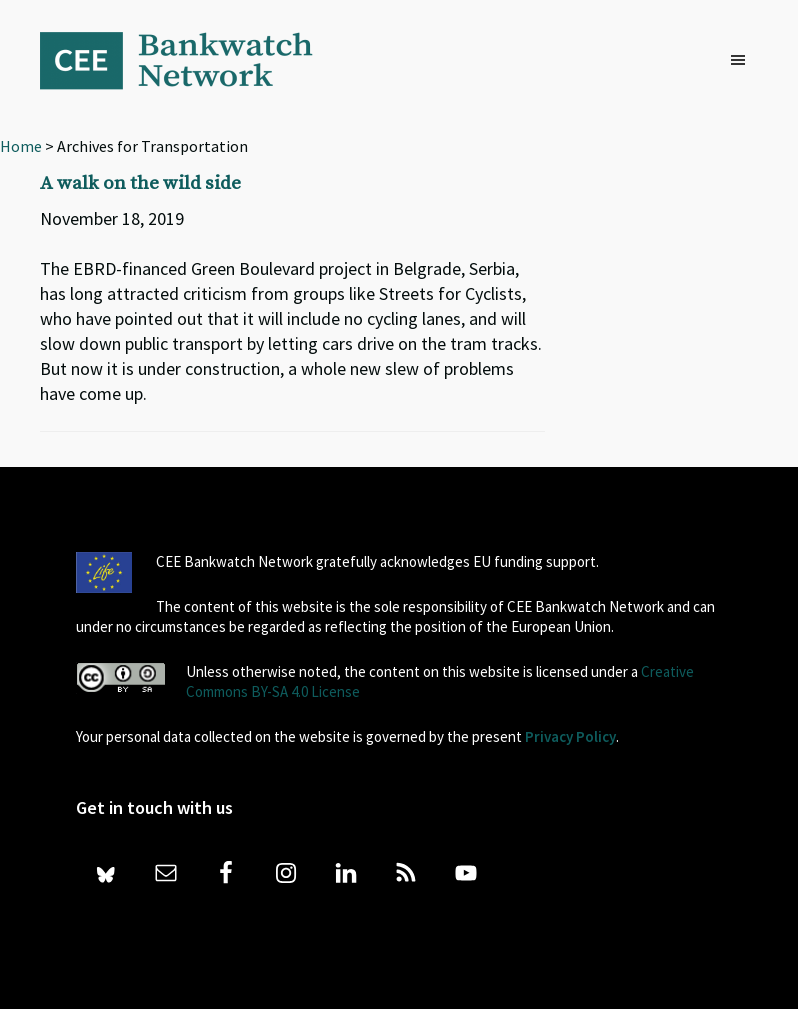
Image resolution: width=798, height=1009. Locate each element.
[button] (743, 61)
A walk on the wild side (140, 183)
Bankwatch (190, 60)
